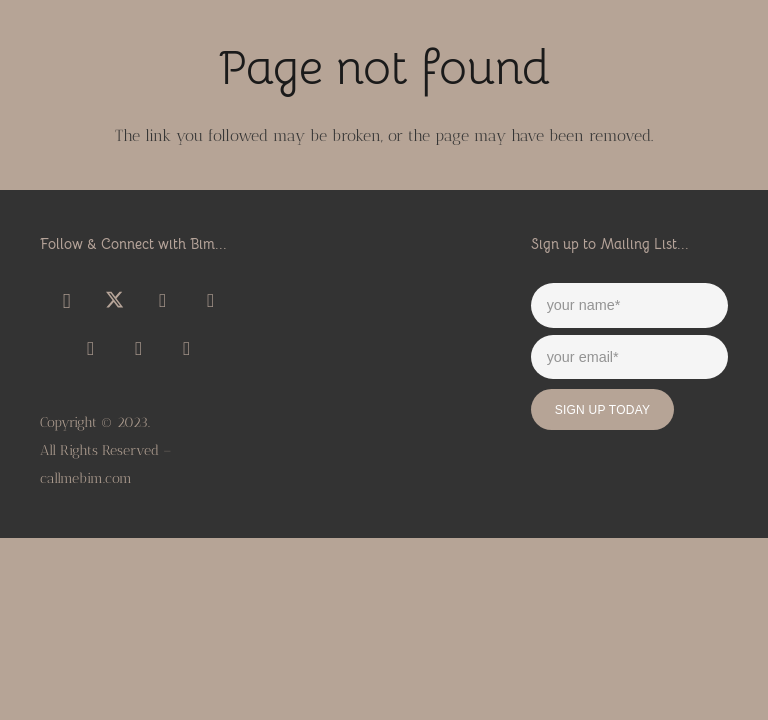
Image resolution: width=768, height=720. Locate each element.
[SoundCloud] (211, 301)
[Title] (91, 349)
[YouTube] (163, 301)
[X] (115, 301)
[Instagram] (67, 301)
